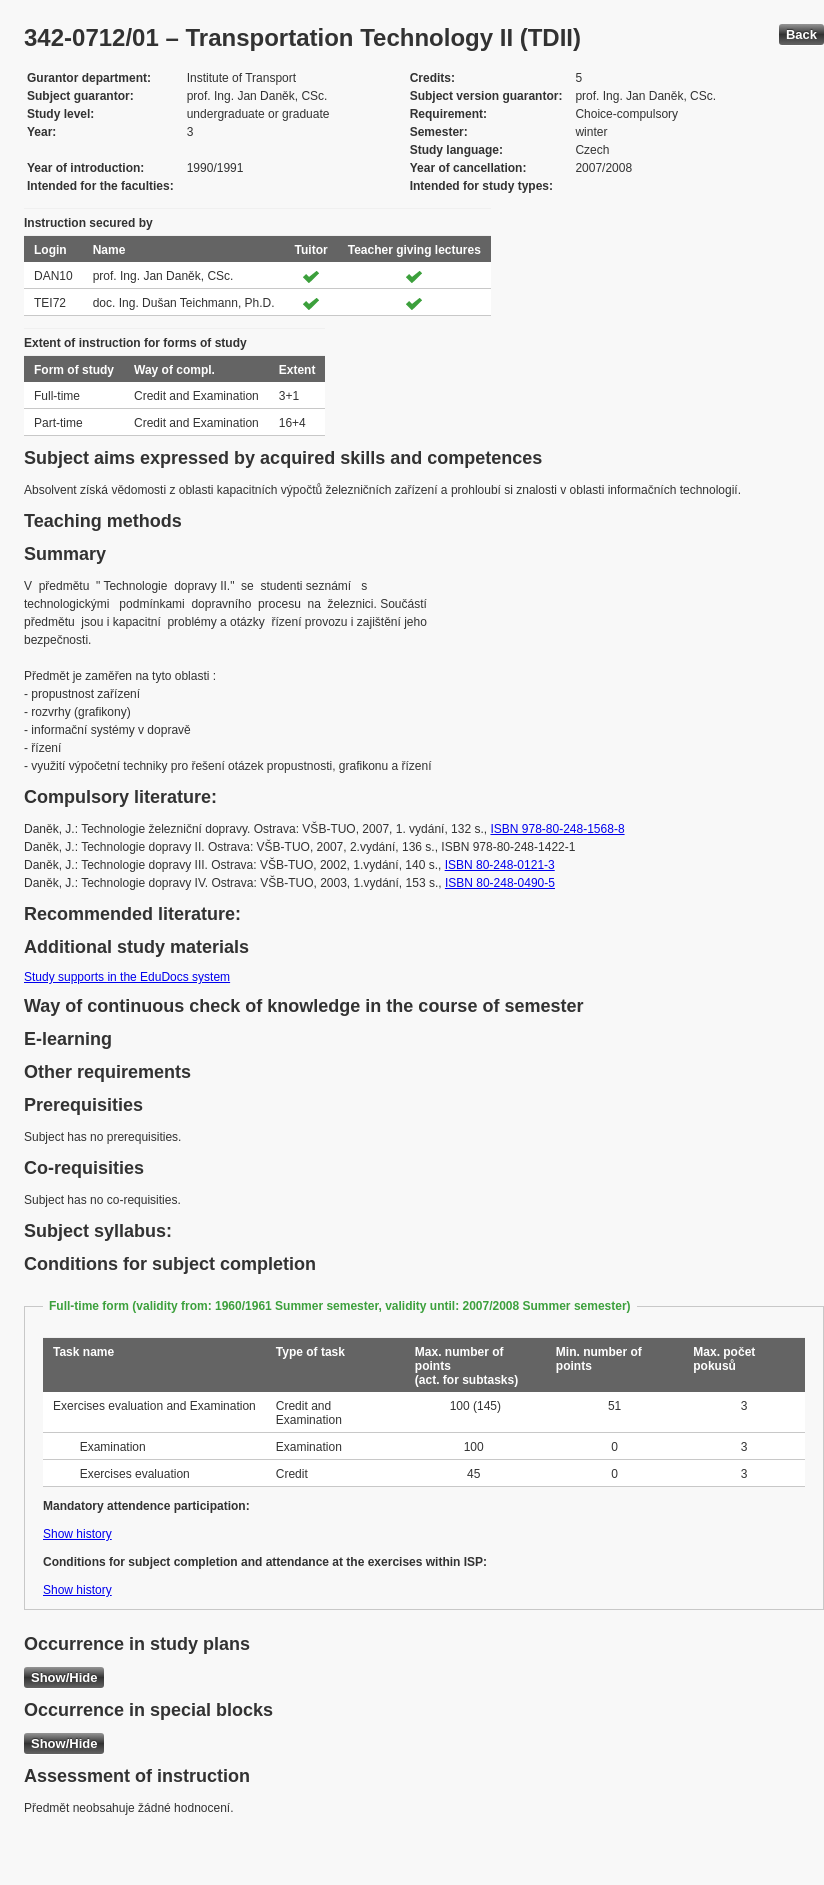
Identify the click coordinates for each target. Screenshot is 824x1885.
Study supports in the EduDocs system (127, 977)
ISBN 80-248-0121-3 (500, 865)
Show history (77, 1534)
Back (801, 34)
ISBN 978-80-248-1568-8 (557, 829)
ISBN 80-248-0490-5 (500, 883)
